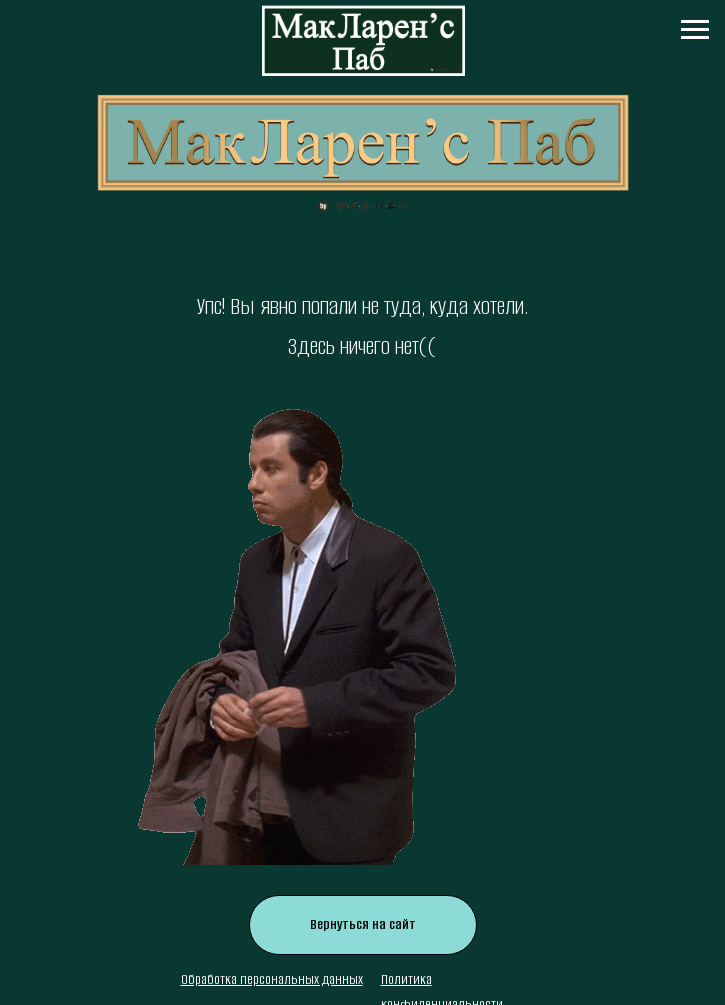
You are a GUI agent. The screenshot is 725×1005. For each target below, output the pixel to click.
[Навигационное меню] (695, 30)
